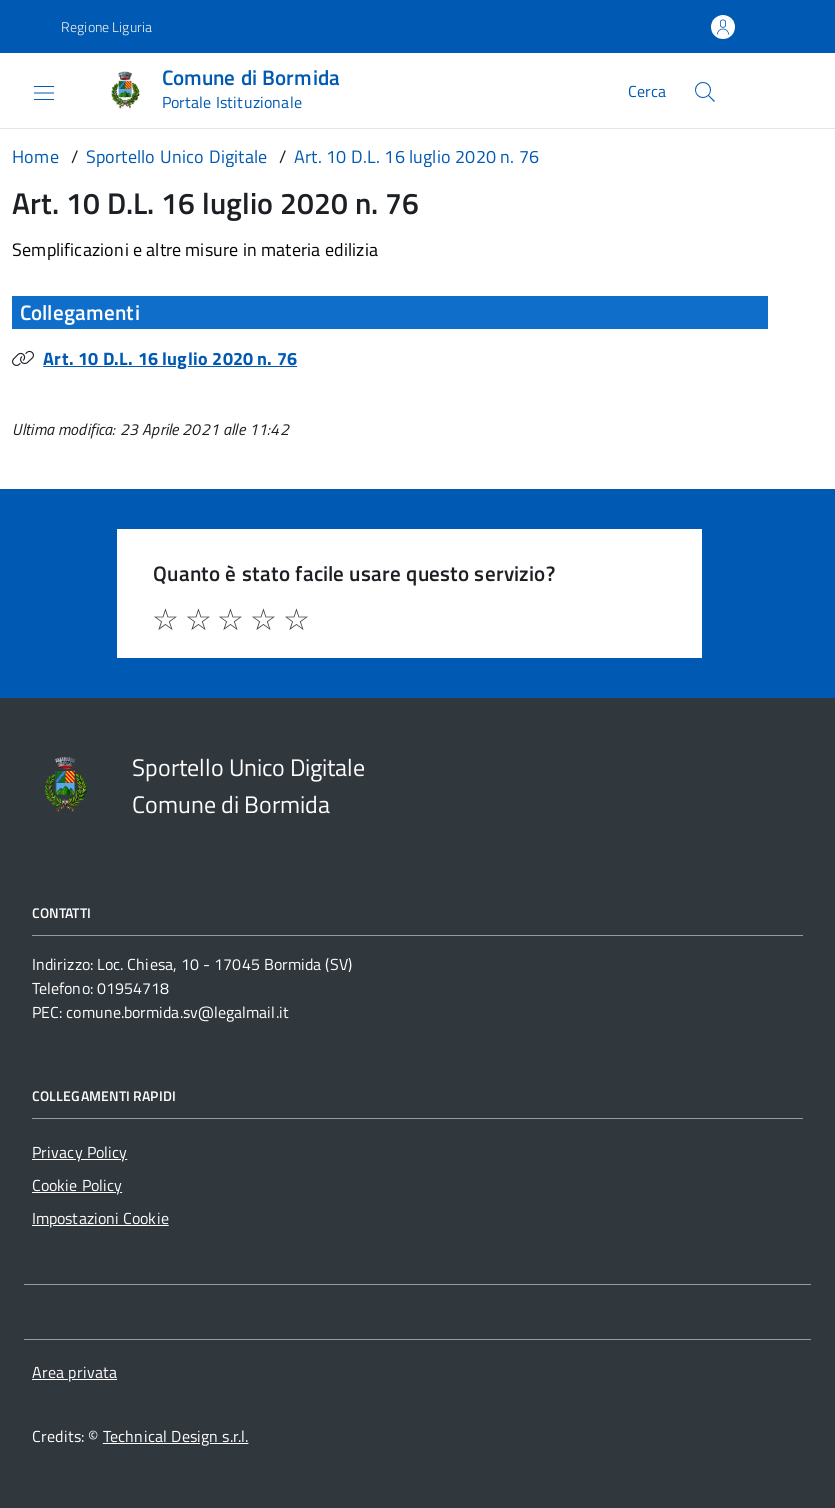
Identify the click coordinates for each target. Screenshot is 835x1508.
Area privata (74, 1372)
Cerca (647, 91)
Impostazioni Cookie (100, 1218)
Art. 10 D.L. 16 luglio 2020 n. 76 (170, 358)
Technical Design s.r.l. (176, 1436)
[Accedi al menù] (29, 90)
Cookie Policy (77, 1185)
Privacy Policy (79, 1152)
